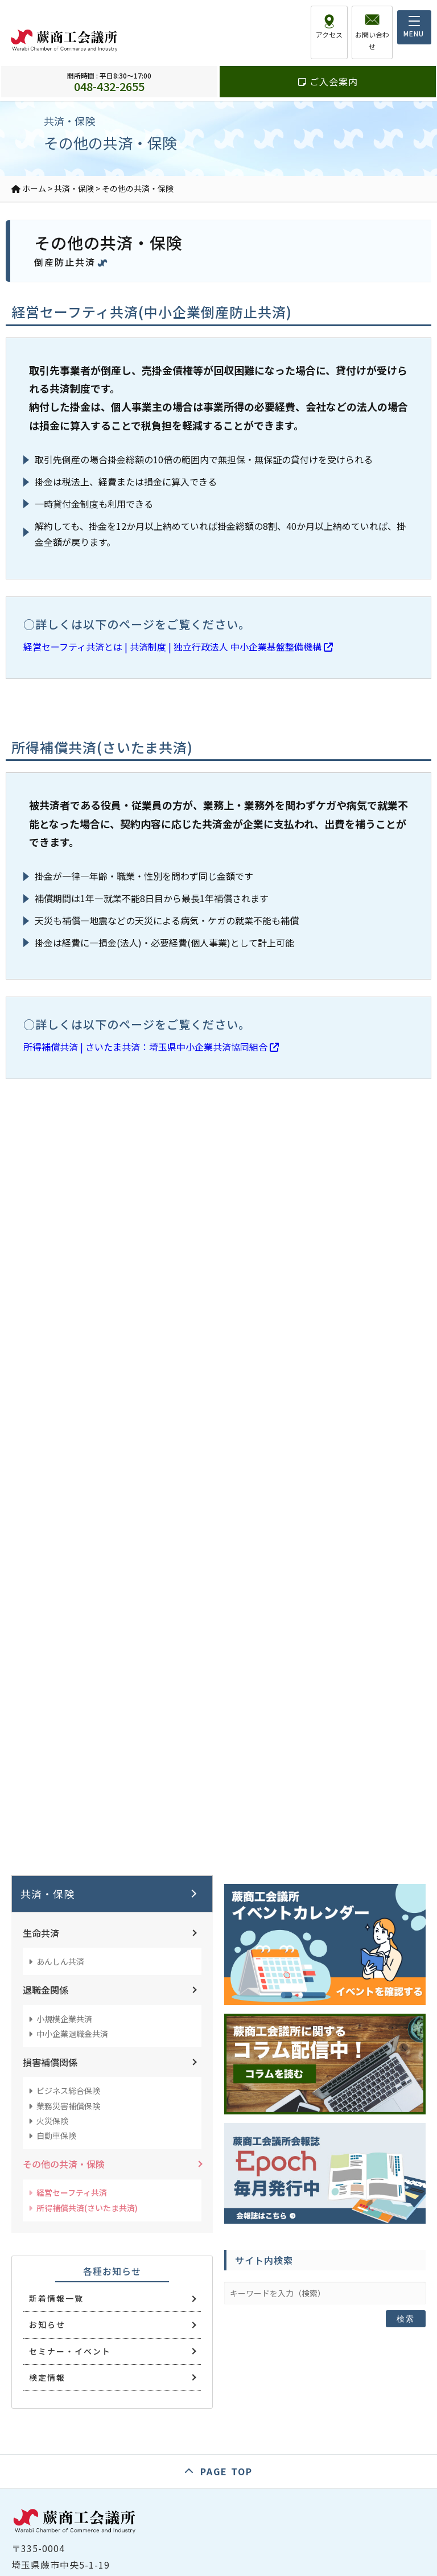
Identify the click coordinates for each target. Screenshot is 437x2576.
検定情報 (47, 2377)
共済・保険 (47, 1893)
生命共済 (41, 1933)
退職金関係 (45, 1990)
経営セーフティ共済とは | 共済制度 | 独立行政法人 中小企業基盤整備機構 (178, 646)
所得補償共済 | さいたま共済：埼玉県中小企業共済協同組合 (151, 1047)
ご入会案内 (328, 69)
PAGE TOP (226, 2471)
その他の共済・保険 (64, 2164)
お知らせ (47, 2324)
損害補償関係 (50, 2062)
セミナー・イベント (70, 2351)
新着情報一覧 (56, 2298)
